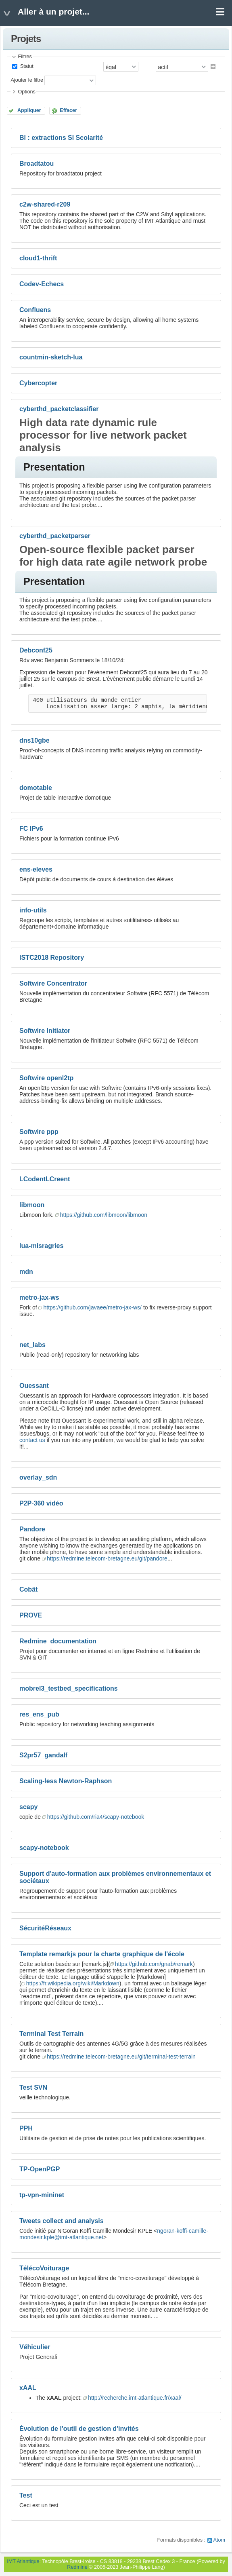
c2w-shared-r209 (44, 204)
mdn (26, 1271)
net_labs (32, 1344)
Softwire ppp (39, 1131)
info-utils (33, 910)
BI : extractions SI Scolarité (61, 137)
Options (26, 92)
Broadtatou (36, 163)
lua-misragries (41, 1245)
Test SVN (33, 2087)
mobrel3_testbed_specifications (68, 1688)
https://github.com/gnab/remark (154, 1964)
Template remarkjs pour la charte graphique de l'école (101, 1954)
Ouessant (34, 1385)
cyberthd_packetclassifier (59, 408)
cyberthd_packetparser (54, 535)
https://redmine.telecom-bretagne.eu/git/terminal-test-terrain (121, 2056)
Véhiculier (34, 2347)
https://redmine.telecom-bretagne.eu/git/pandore (107, 1558)
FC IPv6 (31, 828)
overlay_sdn (38, 1477)
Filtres (24, 56)
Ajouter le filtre (26, 80)
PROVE (30, 1615)
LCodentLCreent (44, 1179)
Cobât (28, 1589)
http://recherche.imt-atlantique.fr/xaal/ (134, 2397)
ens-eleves (35, 869)
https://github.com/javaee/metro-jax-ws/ (92, 1307)
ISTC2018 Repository (51, 957)
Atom (219, 2540)
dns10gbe (34, 740)
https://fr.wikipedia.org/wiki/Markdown (72, 1983)
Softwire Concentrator (53, 983)
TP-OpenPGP (39, 2169)
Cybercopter (38, 383)
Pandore (32, 1529)
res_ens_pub (39, 1714)
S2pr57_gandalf (43, 1755)
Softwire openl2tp (46, 1078)
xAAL (27, 2387)
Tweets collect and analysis (61, 2220)
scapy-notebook (44, 1847)
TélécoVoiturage (44, 2268)
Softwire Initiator (44, 1030)
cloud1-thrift (38, 258)
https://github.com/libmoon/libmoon (103, 1215)
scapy (28, 1806)
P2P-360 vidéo (41, 1503)
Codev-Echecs (41, 284)
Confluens (35, 309)
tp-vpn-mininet (41, 2195)
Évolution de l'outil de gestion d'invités (79, 2428)
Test (25, 2495)
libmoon (31, 1204)
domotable (35, 787)
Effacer (68, 110)
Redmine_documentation (57, 1641)
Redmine (77, 2567)
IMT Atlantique (23, 2561)
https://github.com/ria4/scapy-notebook (95, 1817)
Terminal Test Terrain (51, 2033)
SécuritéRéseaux (45, 1928)
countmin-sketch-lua (50, 357)
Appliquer (29, 110)
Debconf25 (35, 650)
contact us (32, 1440)
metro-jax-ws (39, 1297)
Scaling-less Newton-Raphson (65, 1781)
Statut (26, 66)
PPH (26, 2128)
